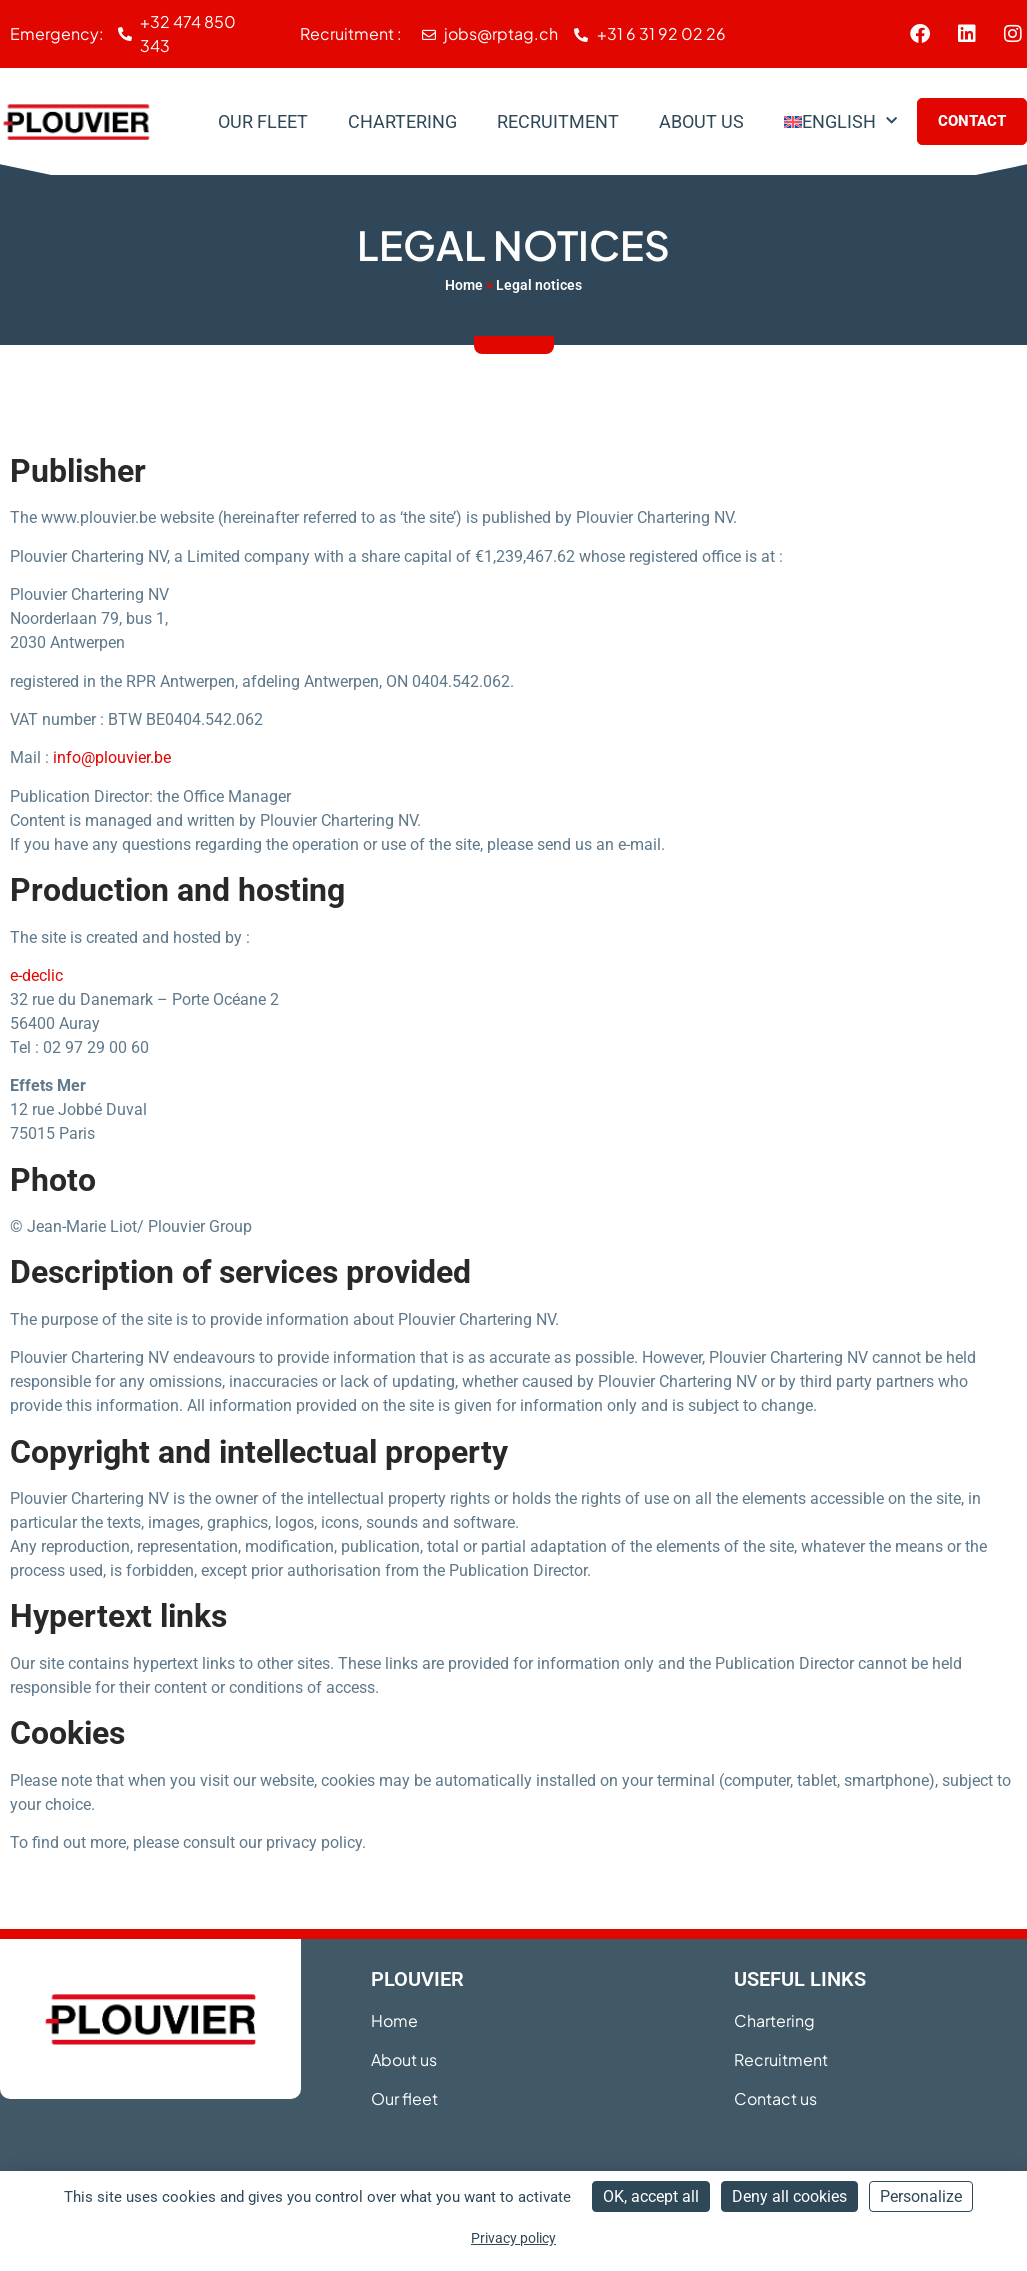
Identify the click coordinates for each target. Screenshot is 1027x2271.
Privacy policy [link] (513, 2238)
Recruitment (558, 121)
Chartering (402, 121)
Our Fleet (263, 121)
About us (701, 121)
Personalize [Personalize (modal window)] (921, 2196)
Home (464, 285)
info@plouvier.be (112, 757)
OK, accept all (651, 2196)
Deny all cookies (789, 2196)
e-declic (36, 975)
